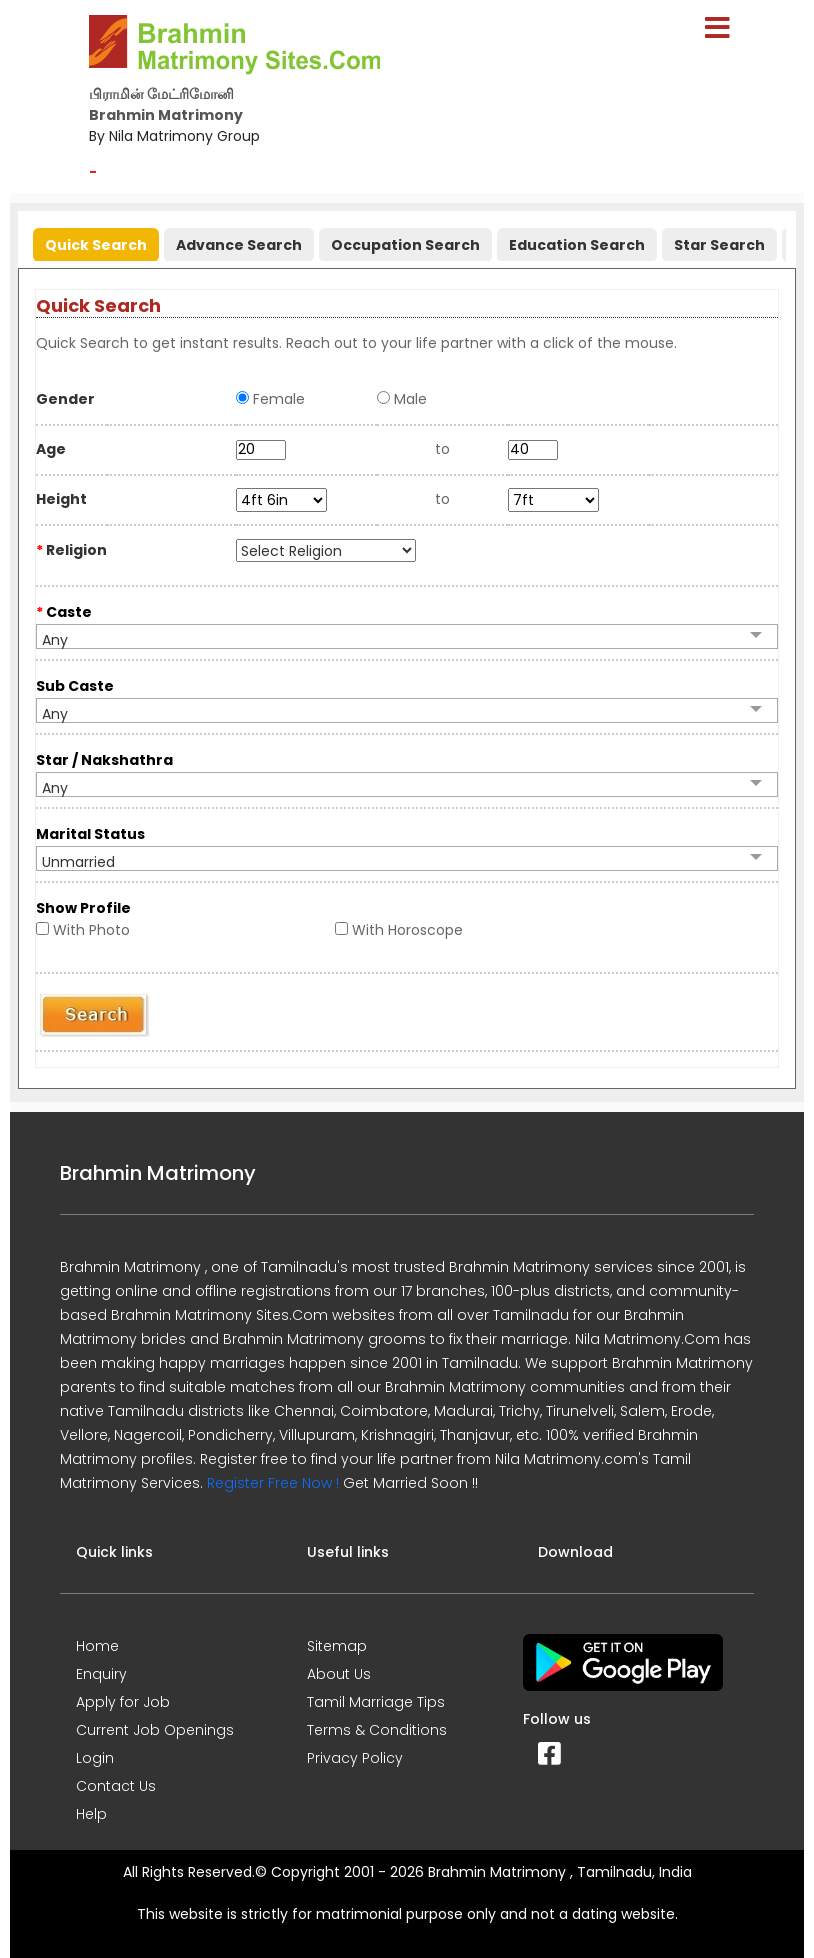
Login (95, 1758)
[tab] (93, 240)
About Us (339, 1674)
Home (97, 1646)
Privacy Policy (355, 1758)
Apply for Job (123, 1702)
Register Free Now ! (273, 1483)
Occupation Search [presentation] (405, 245)
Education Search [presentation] (577, 245)
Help (91, 1814)
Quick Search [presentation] (96, 245)
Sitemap (337, 1646)
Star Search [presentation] (719, 245)
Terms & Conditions (377, 1730)
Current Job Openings (155, 1730)
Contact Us (116, 1786)
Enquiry (101, 1674)
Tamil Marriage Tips (376, 1702)
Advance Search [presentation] (239, 245)
